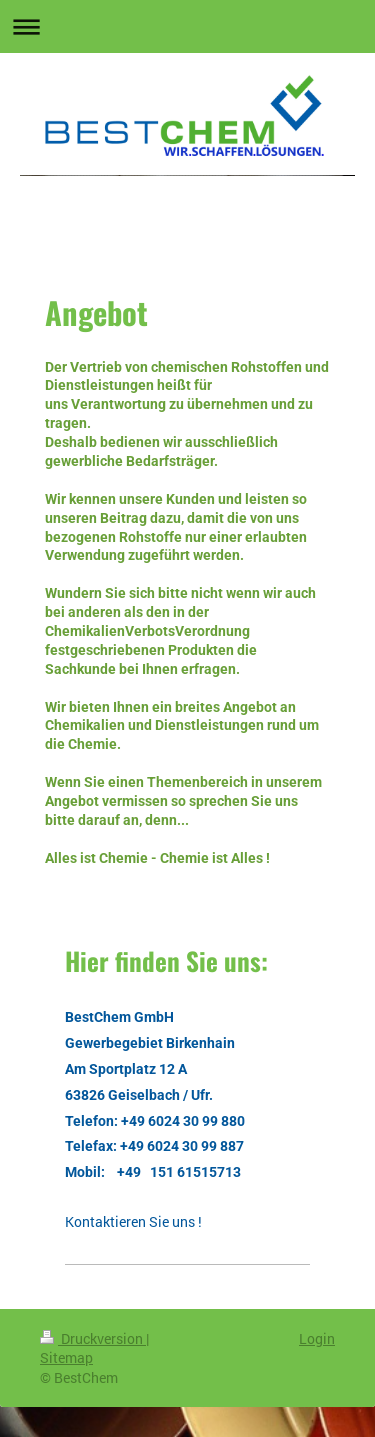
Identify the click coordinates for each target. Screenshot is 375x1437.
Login (317, 1338)
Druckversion (93, 1338)
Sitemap (66, 1357)
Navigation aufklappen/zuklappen (187, 26)
